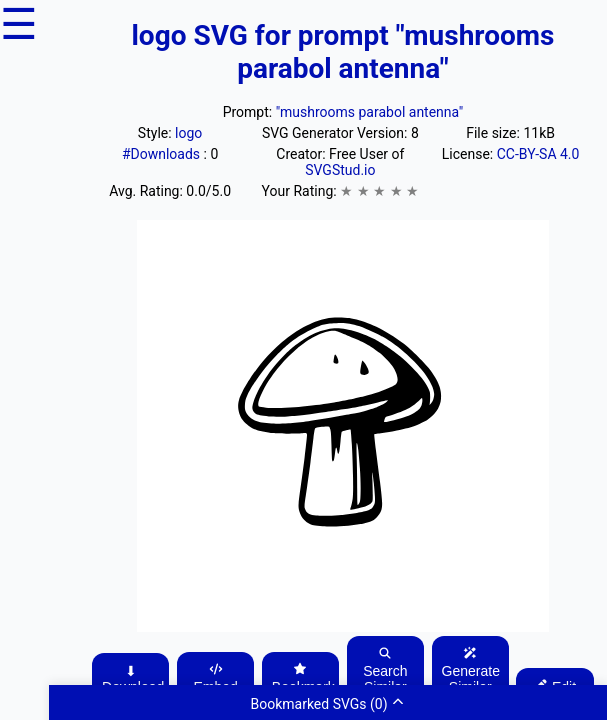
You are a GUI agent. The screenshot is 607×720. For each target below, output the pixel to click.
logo (188, 133)
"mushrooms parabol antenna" (370, 112)
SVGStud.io (340, 170)
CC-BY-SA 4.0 (538, 154)
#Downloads (163, 154)
